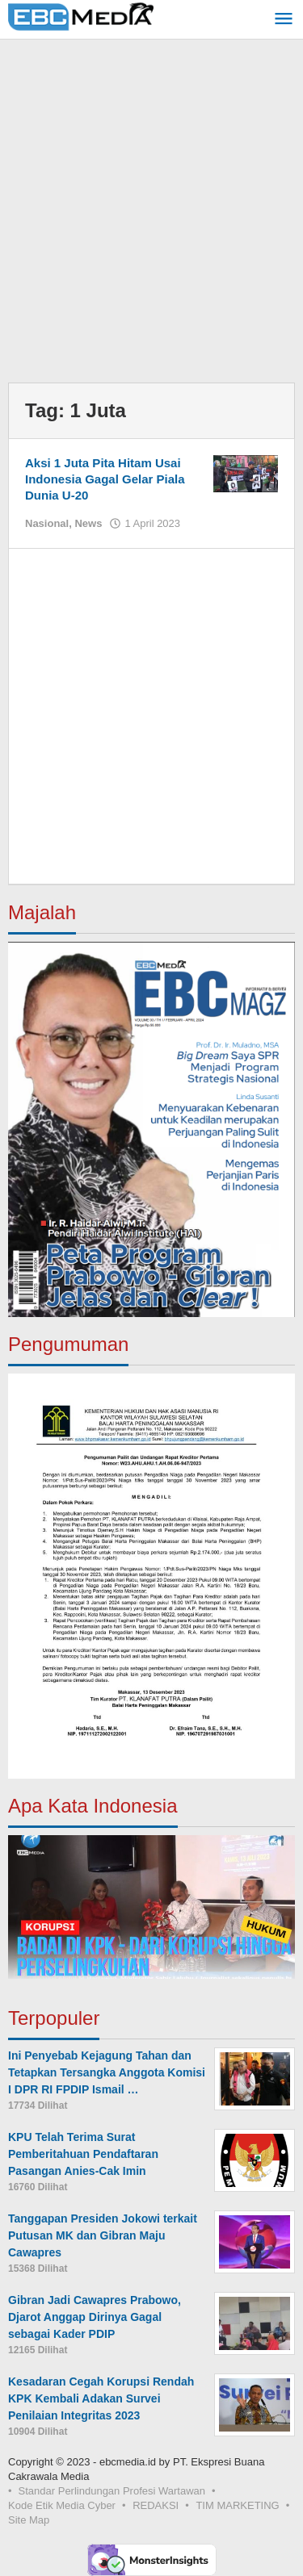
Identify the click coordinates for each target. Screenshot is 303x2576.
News (88, 523)
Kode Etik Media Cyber (62, 2505)
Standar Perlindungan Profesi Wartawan (112, 2491)
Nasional (47, 523)
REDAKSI (156, 2505)
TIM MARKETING (237, 2505)
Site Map (28, 2520)
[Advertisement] (151, 215)
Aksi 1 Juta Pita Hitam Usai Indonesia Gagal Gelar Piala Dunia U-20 (105, 479)
